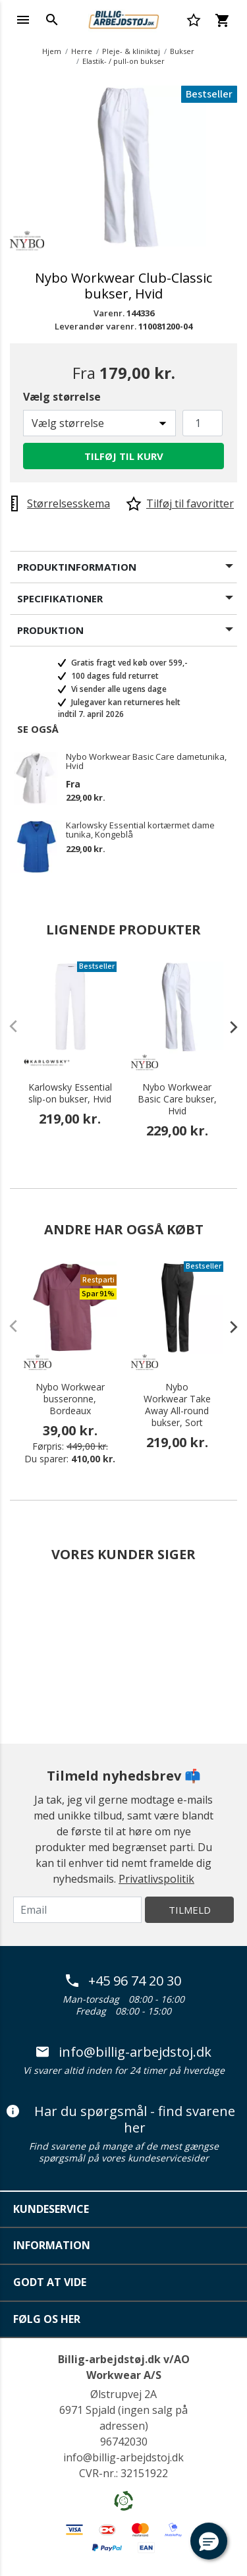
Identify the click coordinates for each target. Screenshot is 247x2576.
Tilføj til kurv (123, 456)
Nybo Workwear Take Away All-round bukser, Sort (177, 1405)
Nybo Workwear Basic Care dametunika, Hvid (146, 761)
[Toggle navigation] (23, 19)
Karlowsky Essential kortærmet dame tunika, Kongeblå (140, 829)
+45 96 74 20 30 (123, 1980)
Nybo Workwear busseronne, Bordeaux (70, 1399)
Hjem (51, 51)
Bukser (182, 51)
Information (51, 2245)
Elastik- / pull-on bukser (123, 61)
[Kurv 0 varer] (222, 19)
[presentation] (227, 1027)
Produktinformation (76, 566)
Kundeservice (51, 2209)
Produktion (50, 630)
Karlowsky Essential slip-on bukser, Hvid (70, 1093)
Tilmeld (190, 1909)
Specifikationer (60, 598)
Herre (81, 51)
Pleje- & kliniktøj (131, 51)
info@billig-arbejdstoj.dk (123, 2052)
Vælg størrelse (62, 396)
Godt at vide (49, 2282)
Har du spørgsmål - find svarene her (121, 2119)
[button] (208, 2541)
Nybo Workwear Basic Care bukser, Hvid (177, 1099)
